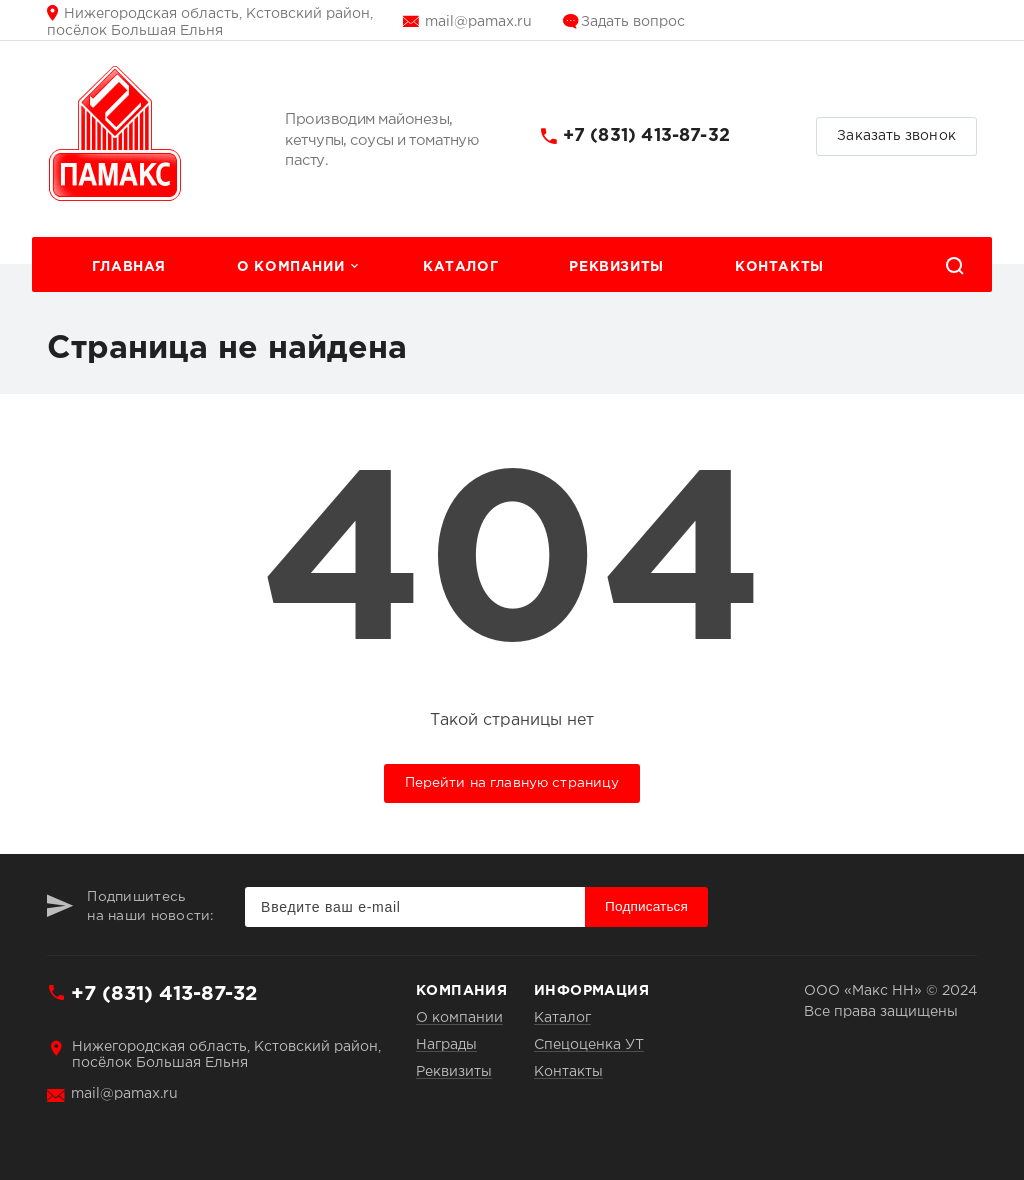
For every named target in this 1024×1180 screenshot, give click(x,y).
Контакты (779, 267)
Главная (129, 267)
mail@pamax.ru (478, 22)
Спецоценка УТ (589, 1045)
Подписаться (646, 906)
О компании (290, 267)
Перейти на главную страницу (512, 783)
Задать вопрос (633, 22)
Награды (446, 1045)
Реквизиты (616, 267)
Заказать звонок (896, 136)
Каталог (460, 267)
